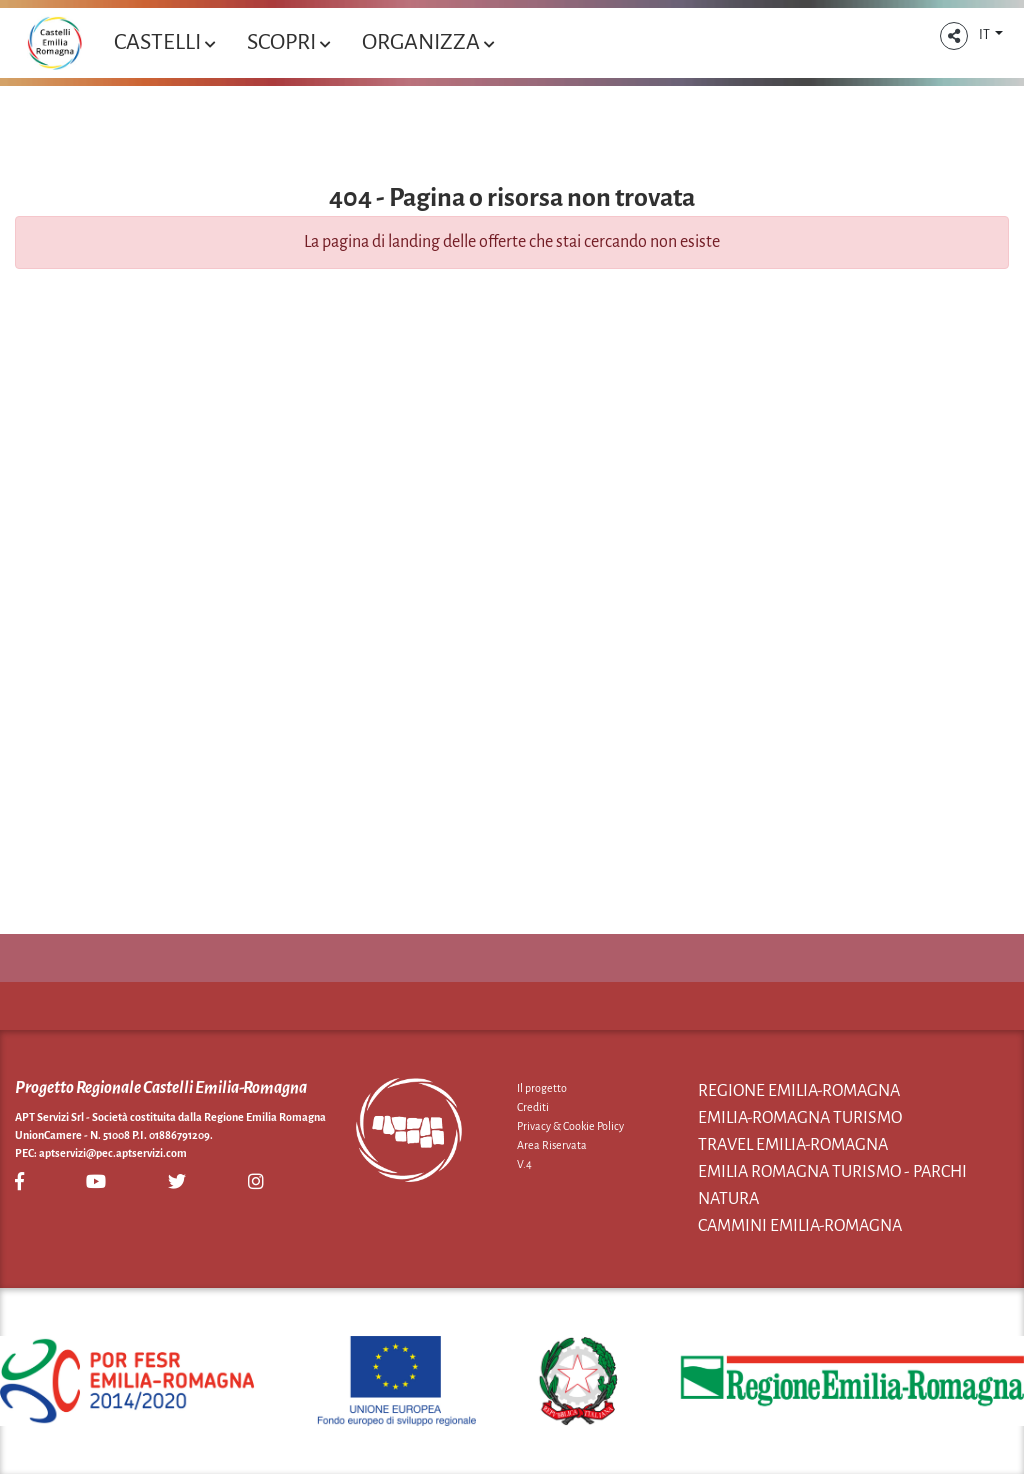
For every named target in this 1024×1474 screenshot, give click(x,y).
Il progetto (542, 1088)
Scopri (288, 42)
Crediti (533, 1107)
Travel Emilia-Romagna (793, 1145)
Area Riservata (552, 1145)
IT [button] (985, 35)
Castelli (164, 42)
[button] (954, 36)
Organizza (428, 42)
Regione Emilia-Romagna (799, 1091)
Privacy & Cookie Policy (570, 1126)
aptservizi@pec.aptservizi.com (113, 1153)
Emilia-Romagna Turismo (800, 1118)
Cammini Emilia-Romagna (800, 1226)
